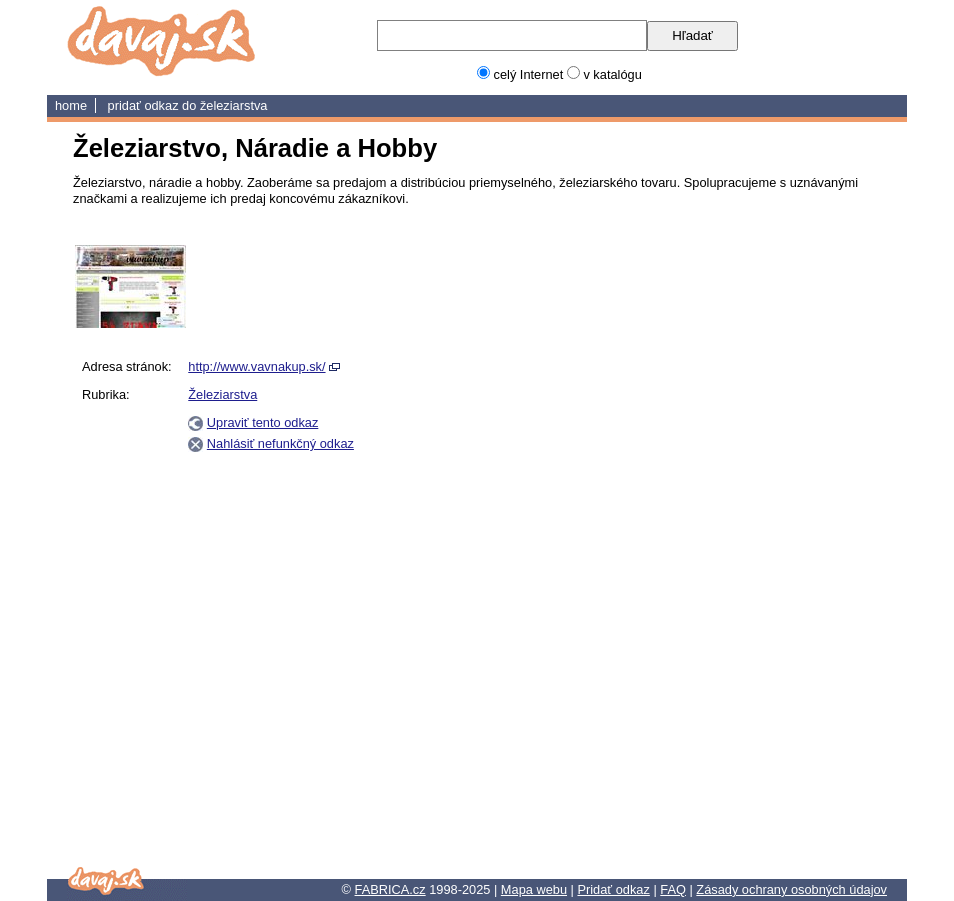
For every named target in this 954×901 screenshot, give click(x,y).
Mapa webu (534, 889)
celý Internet (529, 74)
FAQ (673, 889)
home (71, 105)
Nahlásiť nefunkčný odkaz (280, 443)
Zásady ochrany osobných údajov (791, 889)
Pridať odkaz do (154, 105)
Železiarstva (234, 105)
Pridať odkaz (613, 889)
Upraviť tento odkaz (263, 422)
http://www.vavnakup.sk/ (256, 366)
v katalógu (612, 74)
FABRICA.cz (390, 889)
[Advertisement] (785, 545)
